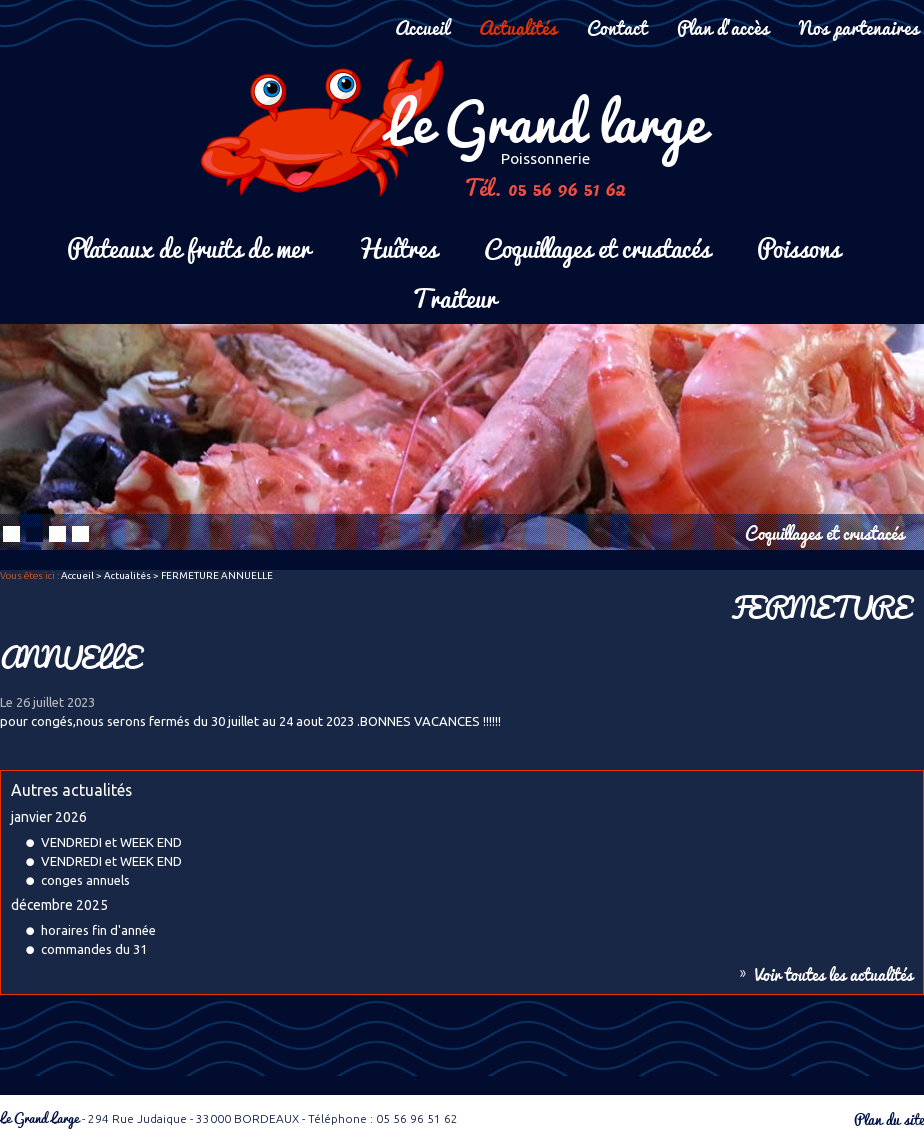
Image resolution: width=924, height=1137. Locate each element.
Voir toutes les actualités (834, 974)
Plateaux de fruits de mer (188, 246)
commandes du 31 (94, 949)
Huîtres (397, 246)
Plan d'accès (723, 26)
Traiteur (454, 296)
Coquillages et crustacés (597, 246)
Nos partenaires (859, 26)
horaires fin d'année (98, 930)
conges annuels (85, 880)
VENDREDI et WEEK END (111, 842)
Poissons (798, 246)
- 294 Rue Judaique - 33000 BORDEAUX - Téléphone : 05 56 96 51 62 (229, 1118)
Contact (617, 26)
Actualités (518, 26)
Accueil (422, 26)
